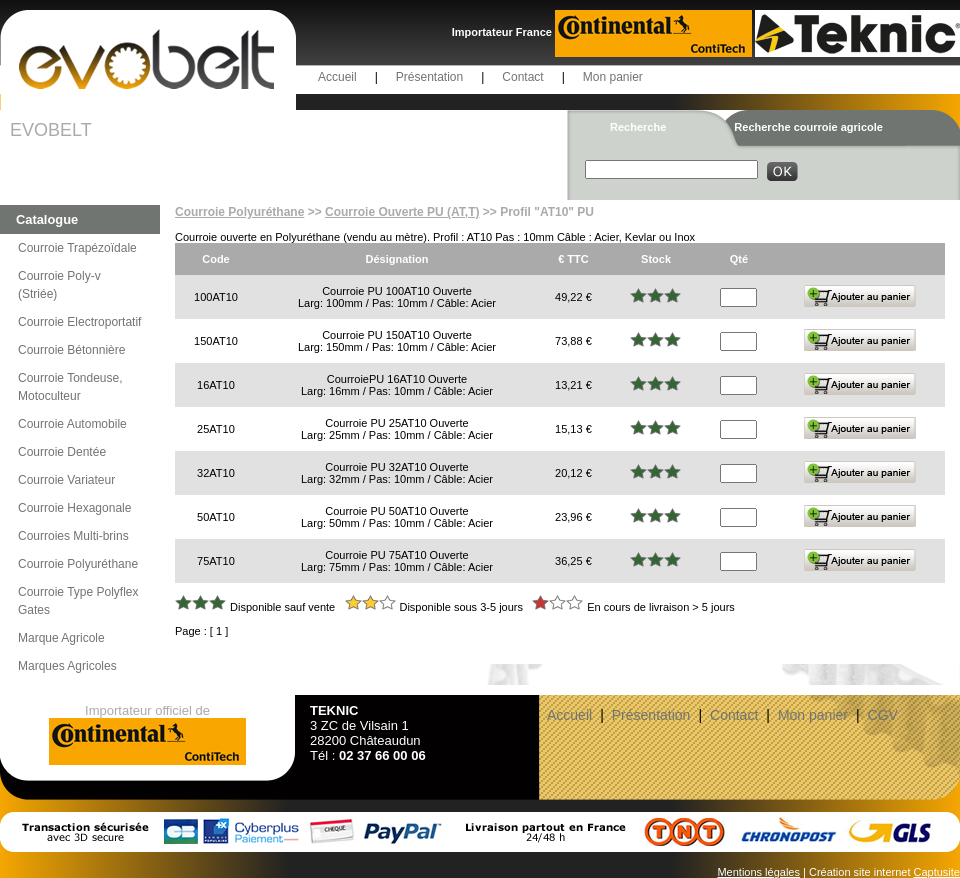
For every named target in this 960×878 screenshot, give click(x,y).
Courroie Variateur (66, 480)
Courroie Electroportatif (79, 322)
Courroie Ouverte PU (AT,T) (402, 212)
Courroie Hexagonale (74, 508)
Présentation (429, 77)
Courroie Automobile (72, 424)
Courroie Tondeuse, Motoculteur (70, 387)
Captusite (937, 872)
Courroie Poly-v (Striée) (59, 285)
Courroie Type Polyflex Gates (78, 601)
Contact (522, 77)
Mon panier (613, 77)
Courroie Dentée (62, 452)
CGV (883, 715)
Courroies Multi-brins (73, 536)
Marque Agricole (61, 638)
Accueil (337, 77)
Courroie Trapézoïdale (77, 248)
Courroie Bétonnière (71, 350)
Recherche (638, 127)
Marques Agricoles (67, 666)
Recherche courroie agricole (808, 127)
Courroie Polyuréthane (78, 564)
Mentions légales (758, 872)
